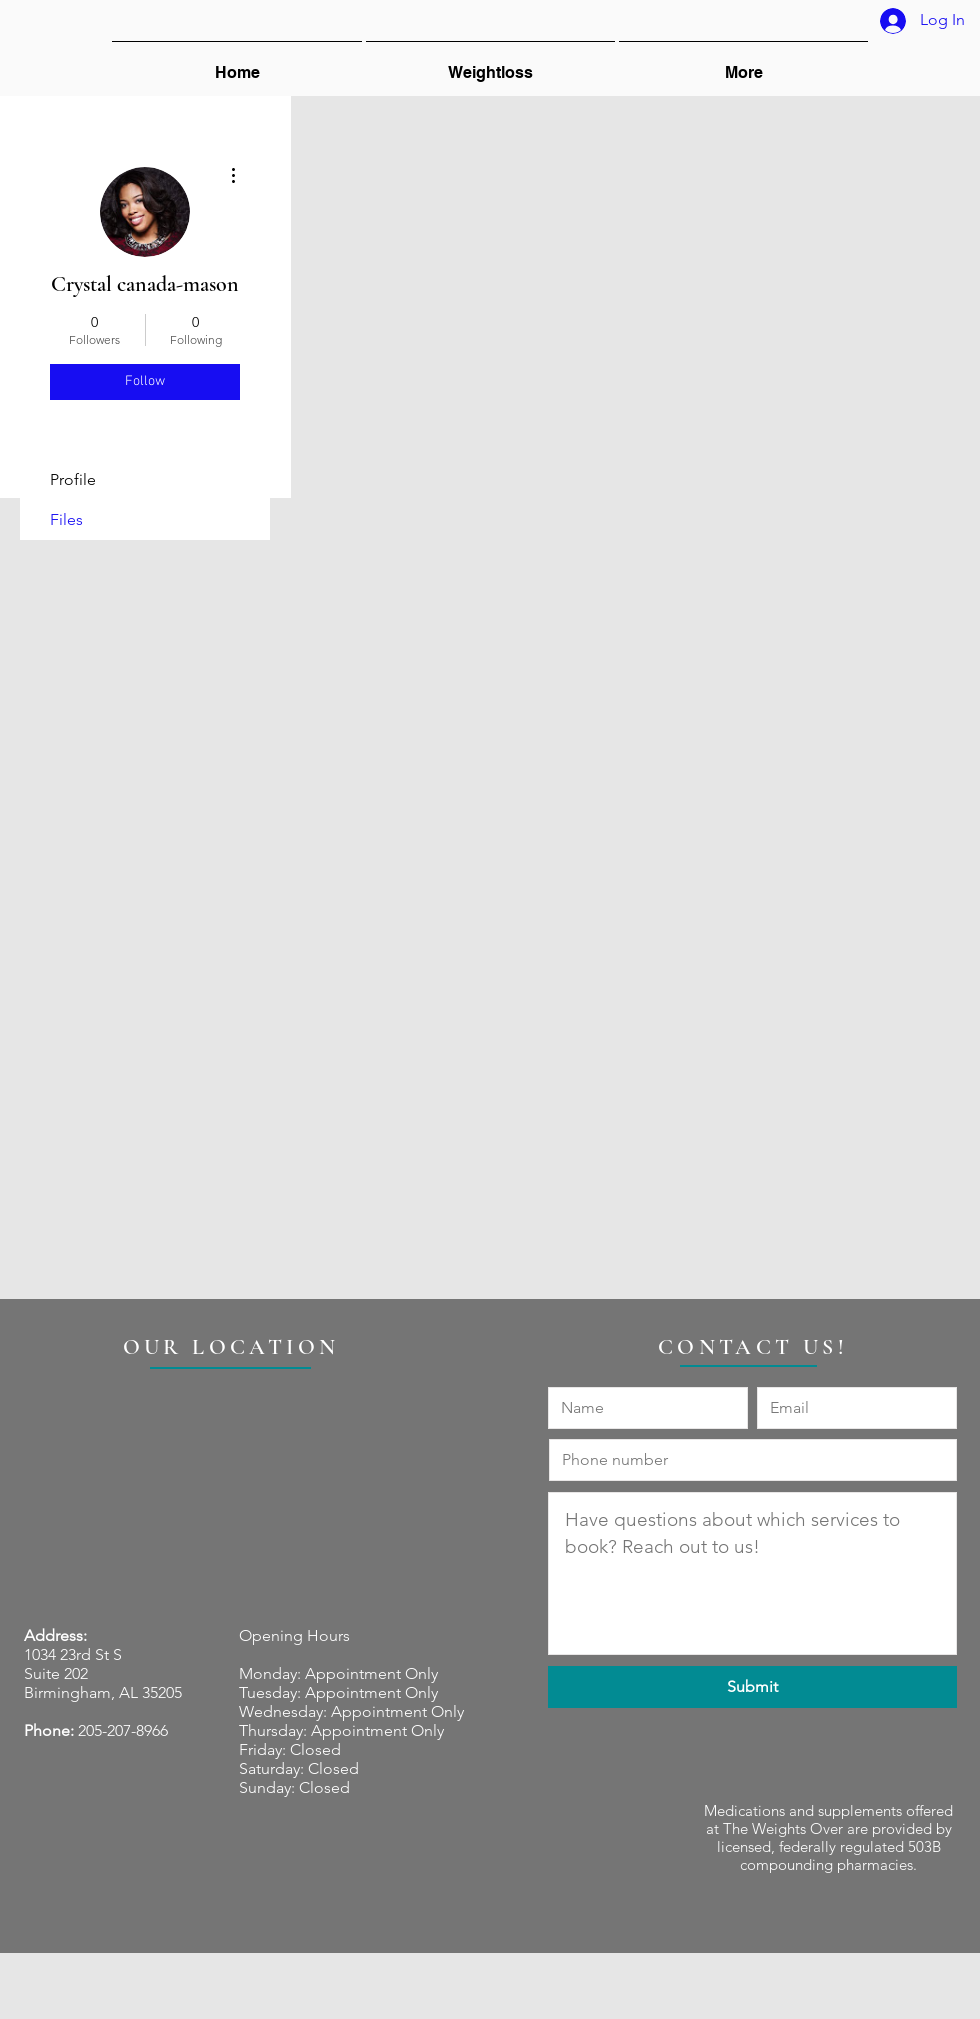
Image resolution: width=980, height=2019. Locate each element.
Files (66, 519)
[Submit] (752, 1687)
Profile (73, 479)
